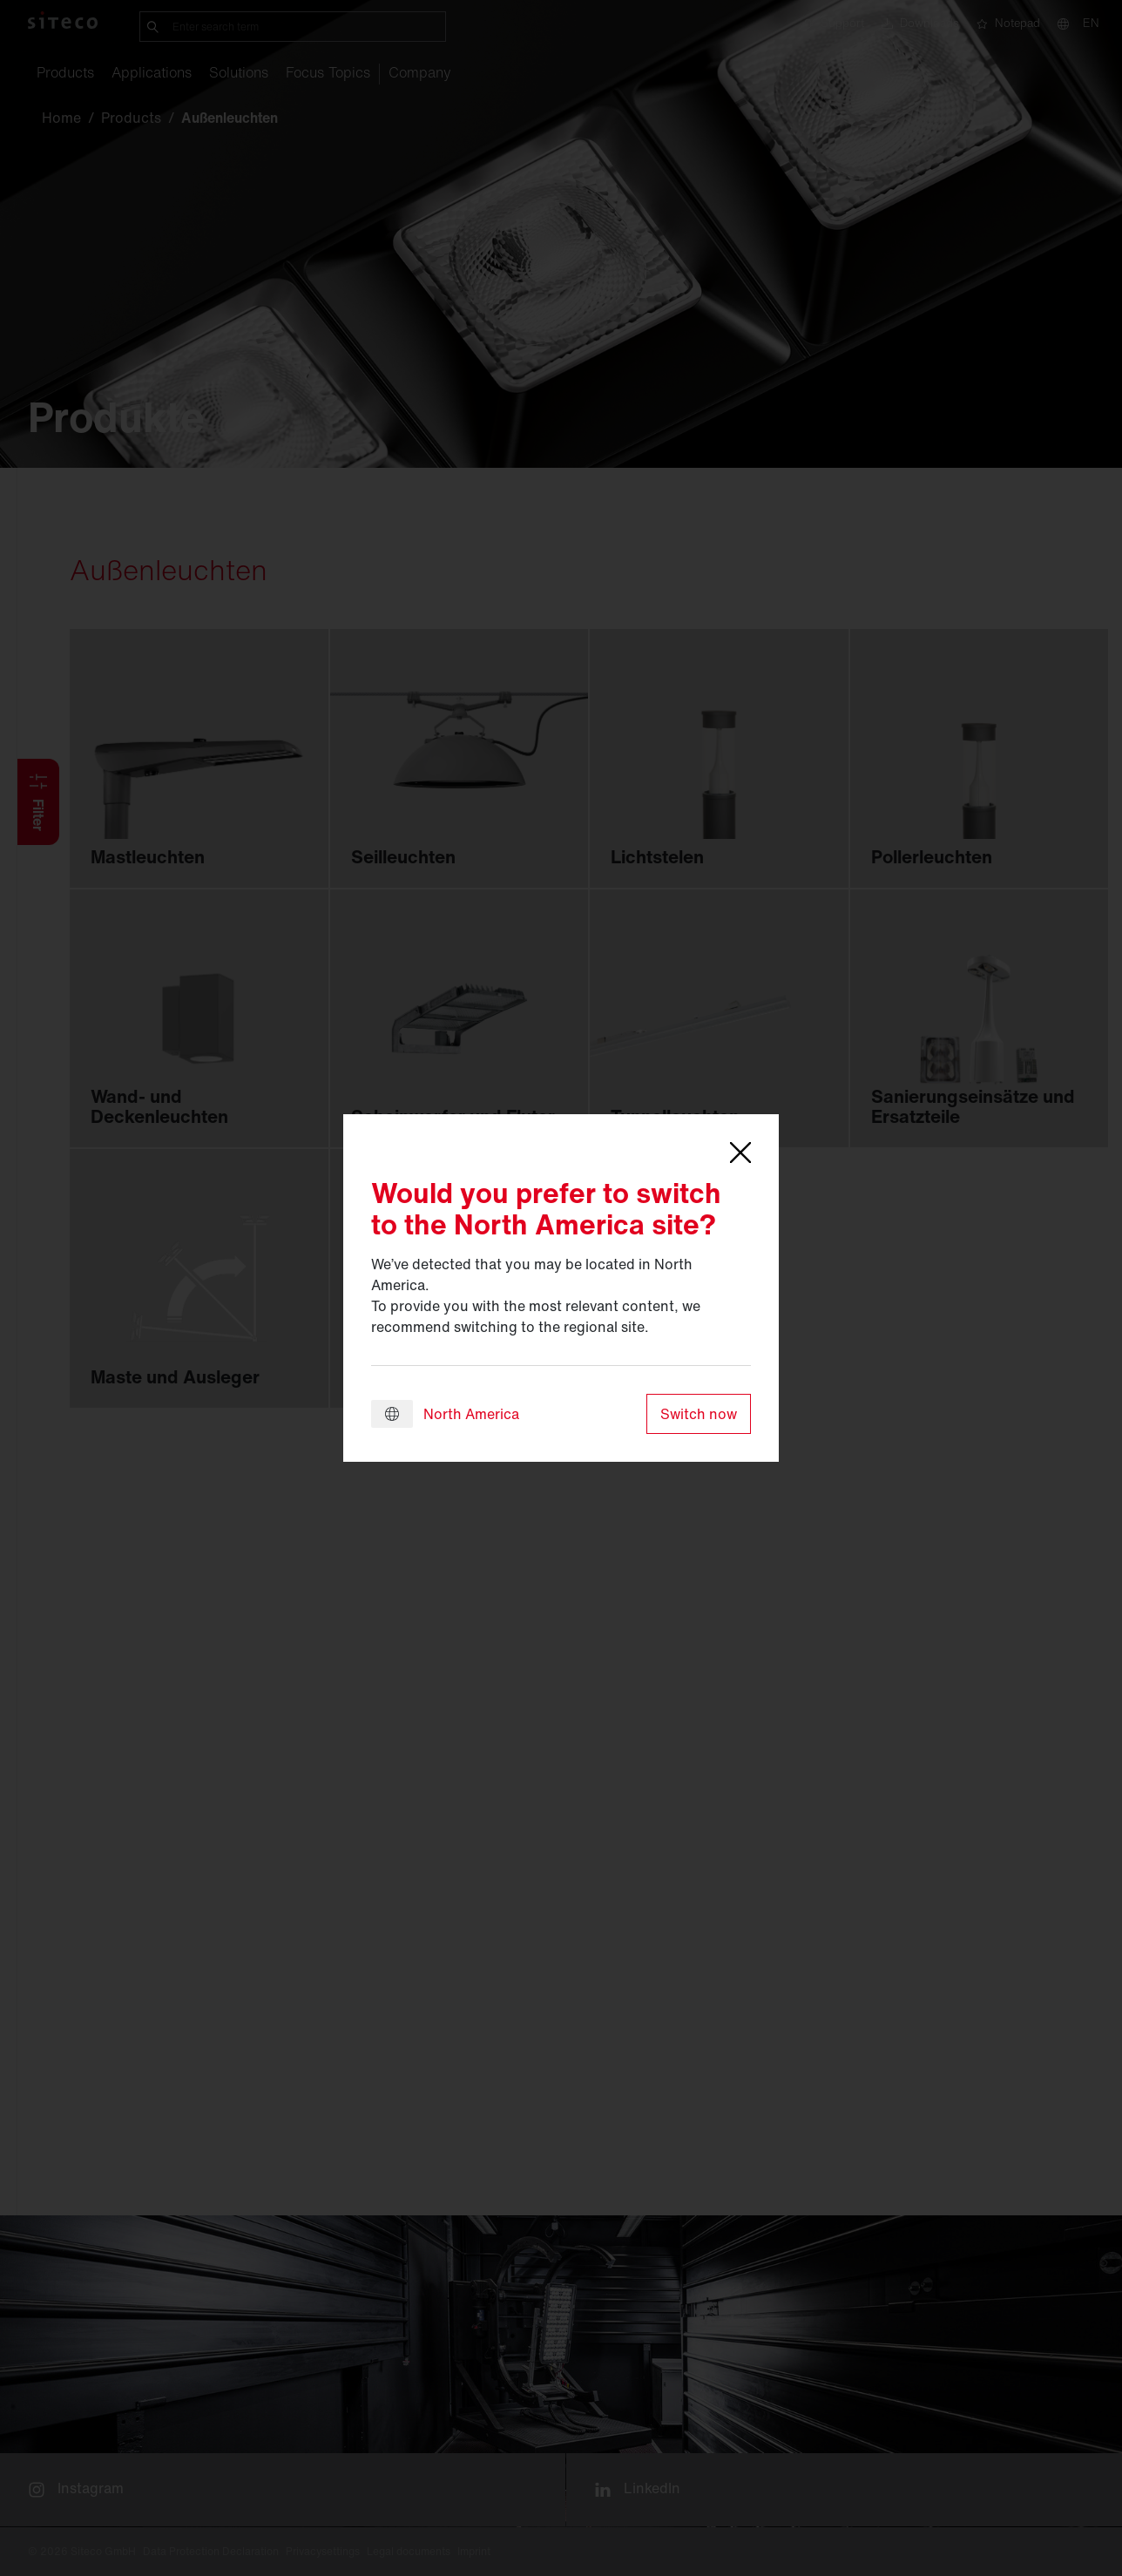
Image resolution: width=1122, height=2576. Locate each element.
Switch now (698, 1413)
